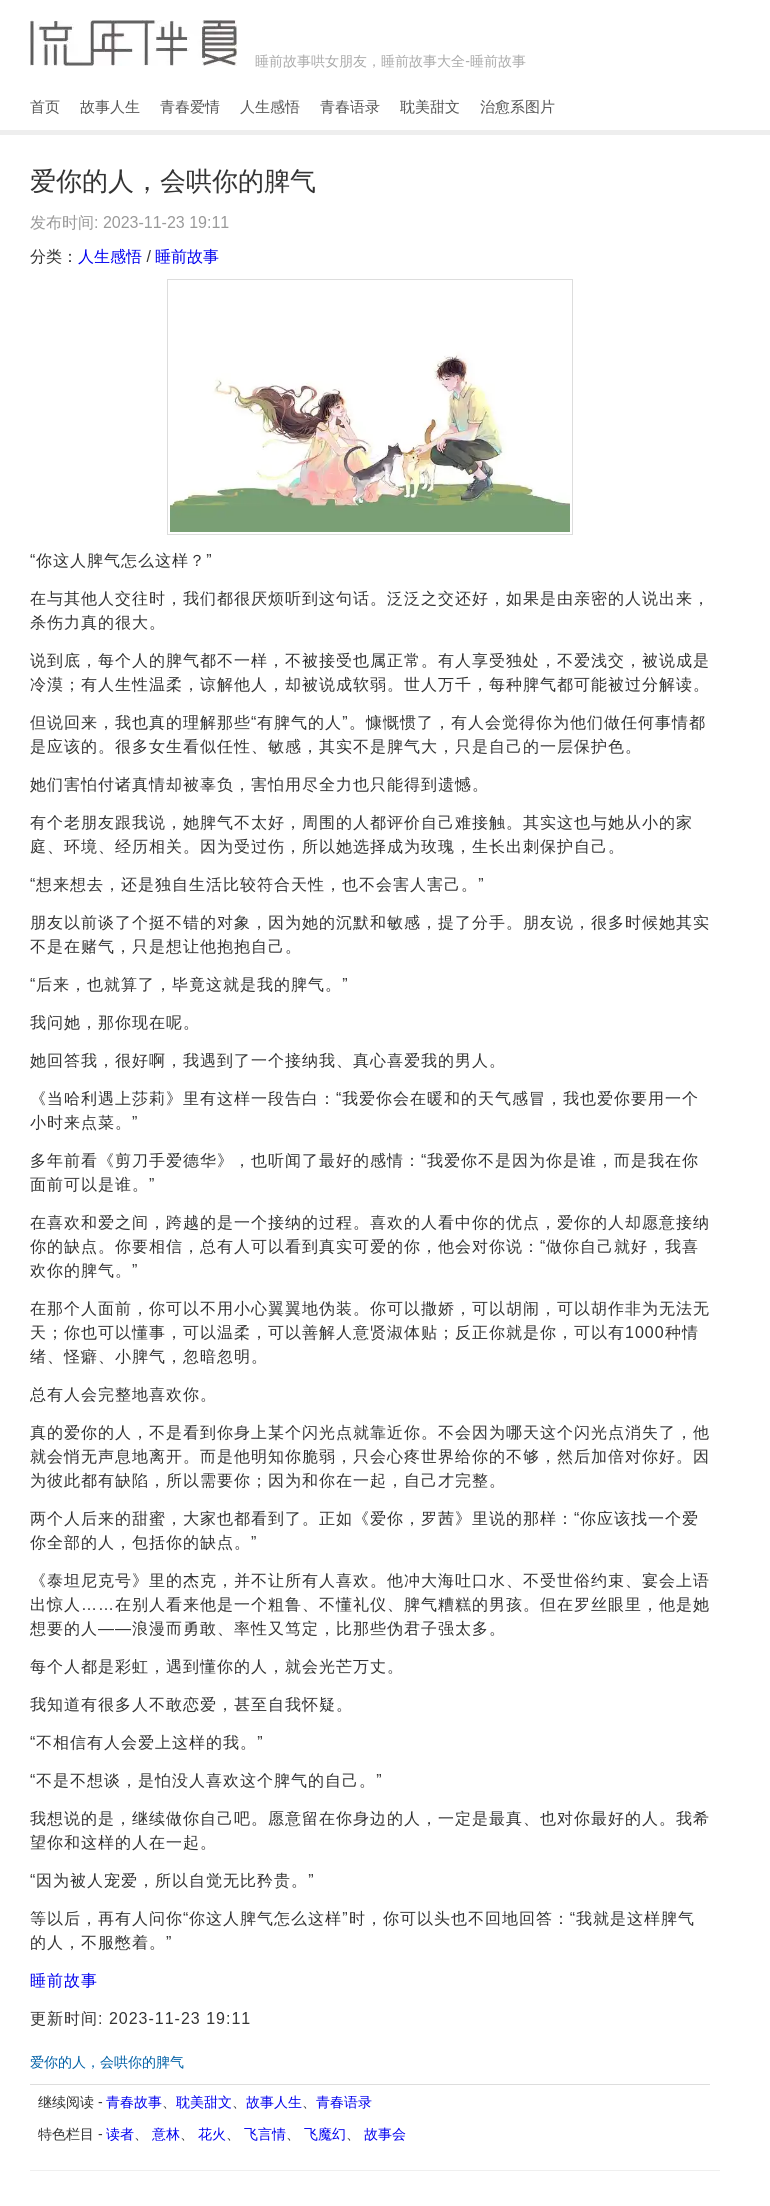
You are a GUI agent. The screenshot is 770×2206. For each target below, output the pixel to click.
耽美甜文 (430, 106)
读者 (120, 2134)
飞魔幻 (325, 2134)
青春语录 (350, 106)
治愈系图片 (517, 106)
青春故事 (134, 2102)
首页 (45, 106)
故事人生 (110, 106)
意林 (166, 2134)
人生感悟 (270, 106)
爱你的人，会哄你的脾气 (107, 2062)
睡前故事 (187, 256)
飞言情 (265, 2134)
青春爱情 (190, 106)
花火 (212, 2134)
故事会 (385, 2134)
